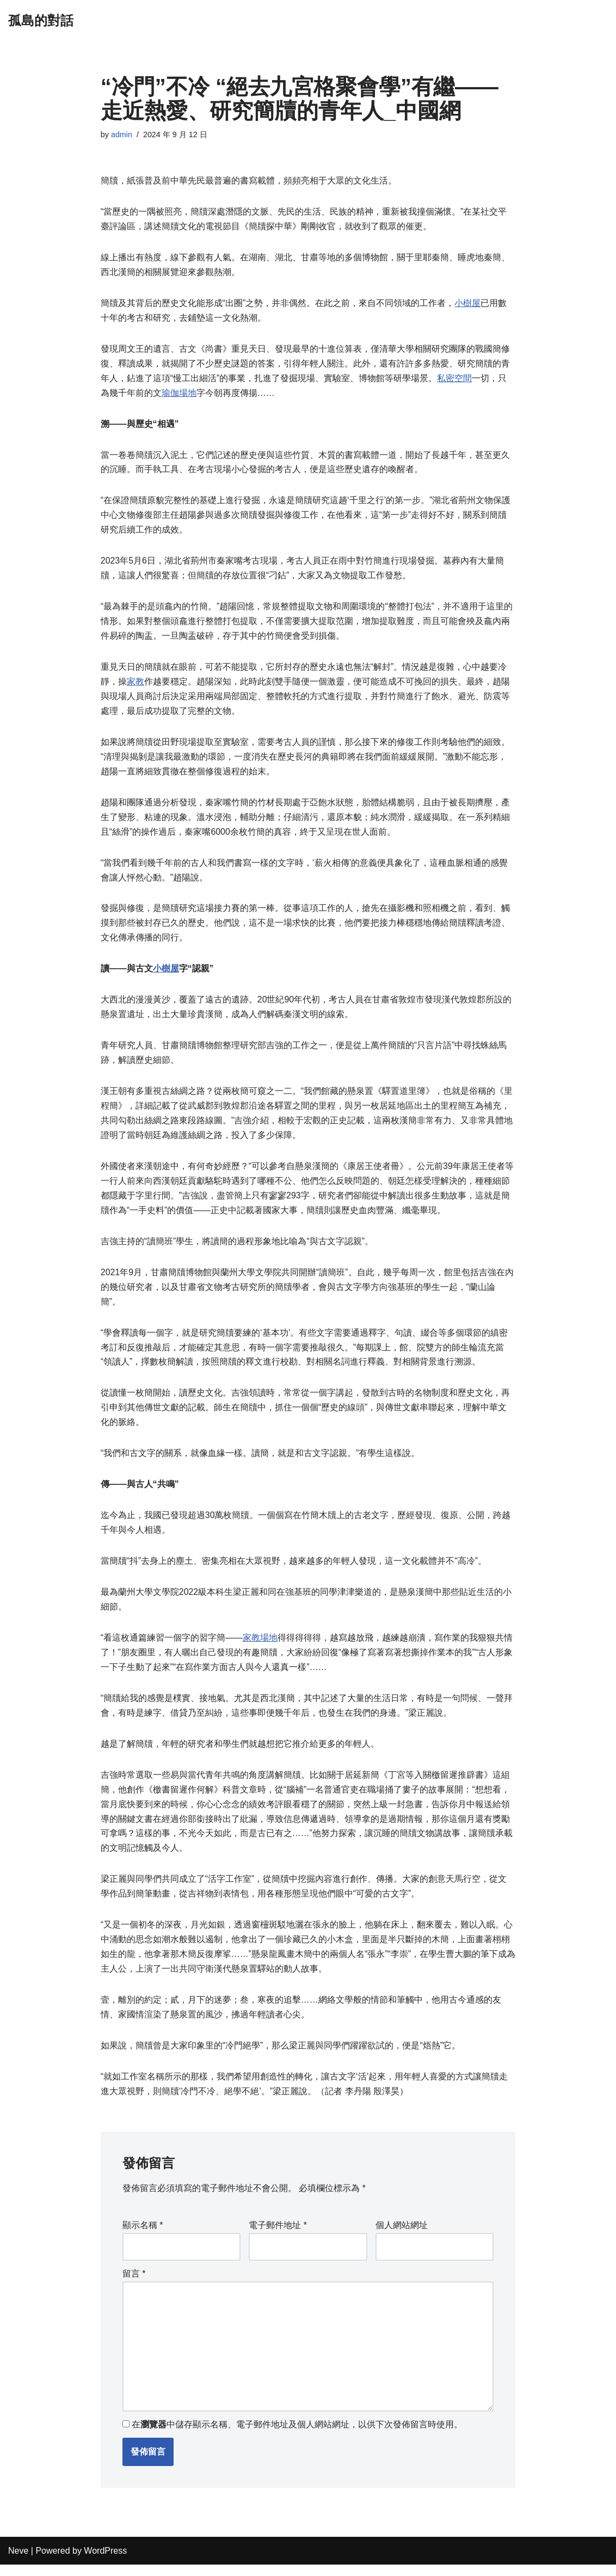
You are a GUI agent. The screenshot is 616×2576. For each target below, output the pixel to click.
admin (121, 134)
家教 (135, 685)
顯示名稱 (142, 2236)
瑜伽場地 (179, 394)
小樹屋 (467, 304)
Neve (18, 2562)
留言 (134, 2285)
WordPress (105, 2562)
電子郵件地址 (278, 2236)
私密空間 (454, 379)
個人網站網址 (401, 2236)
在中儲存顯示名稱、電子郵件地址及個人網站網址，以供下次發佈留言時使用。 (297, 2436)
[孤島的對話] (40, 21)
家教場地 (260, 1646)
